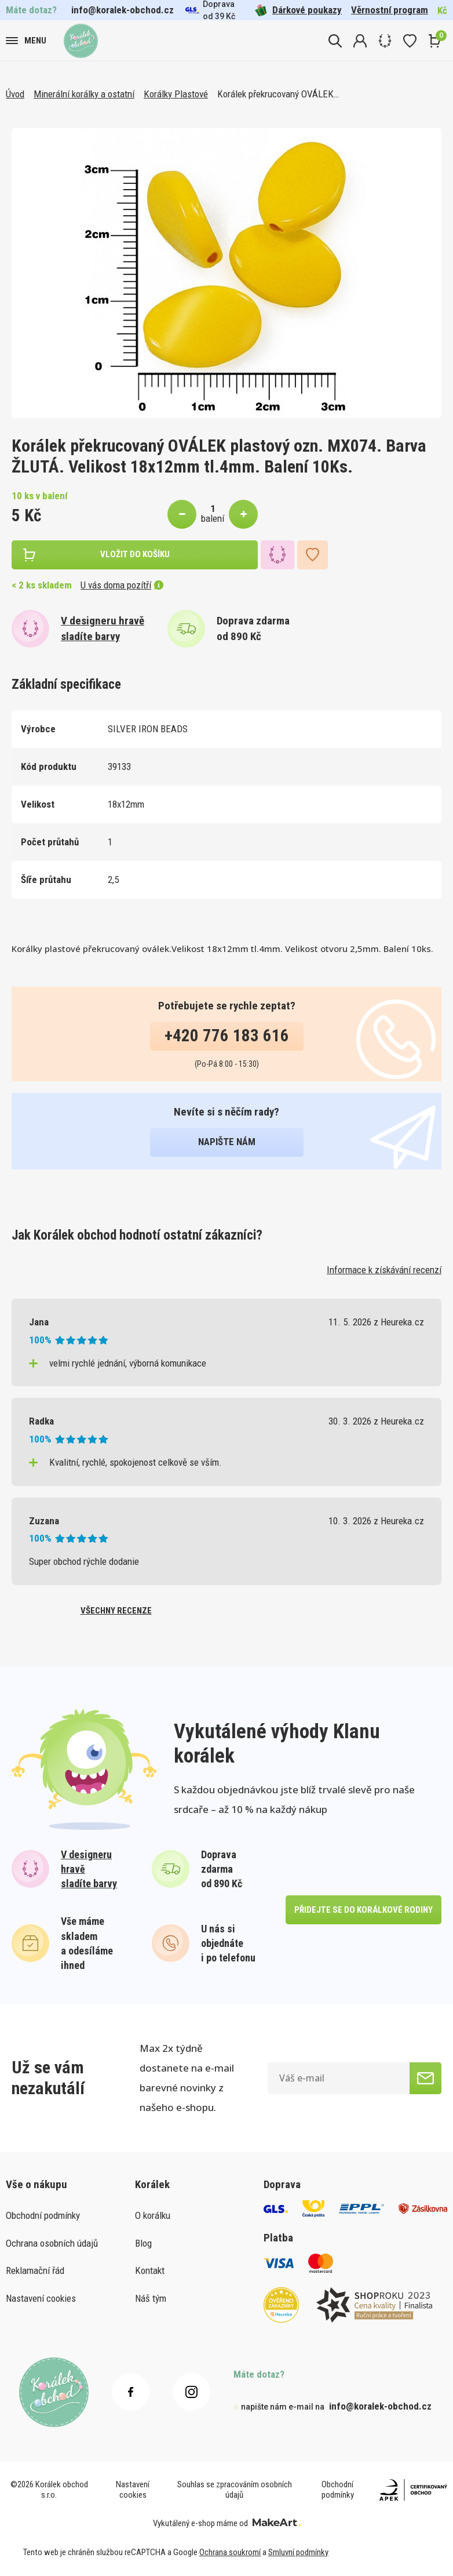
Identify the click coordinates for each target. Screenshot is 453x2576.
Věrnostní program (389, 10)
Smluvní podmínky (298, 2552)
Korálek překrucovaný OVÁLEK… (278, 94)
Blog (143, 2243)
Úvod (15, 94)
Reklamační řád (35, 2270)
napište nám (226, 1141)
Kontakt (150, 2270)
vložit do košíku (135, 554)
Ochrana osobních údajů (52, 2243)
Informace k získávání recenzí (384, 1270)
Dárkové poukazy (298, 10)
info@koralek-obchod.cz (122, 10)
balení (212, 518)
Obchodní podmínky (43, 2215)
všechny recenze (116, 1610)
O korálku (152, 2215)
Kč (442, 10)
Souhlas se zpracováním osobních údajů (234, 2489)
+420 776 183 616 (227, 1035)
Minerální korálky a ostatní (84, 94)
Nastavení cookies (41, 2298)
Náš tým (150, 2298)
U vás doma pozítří (122, 585)
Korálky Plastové (176, 94)
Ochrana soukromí (230, 2552)
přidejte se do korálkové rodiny (363, 1910)
